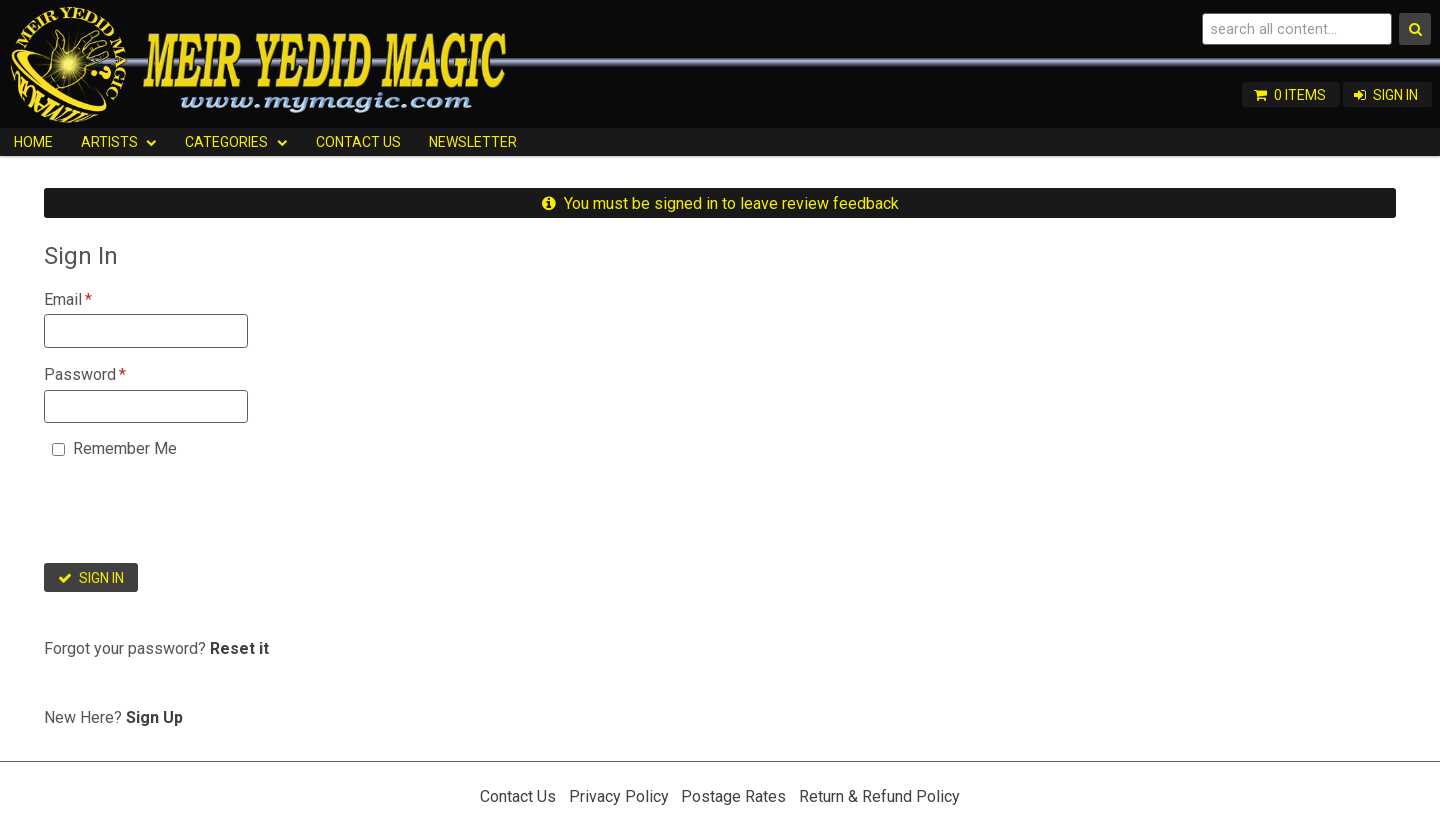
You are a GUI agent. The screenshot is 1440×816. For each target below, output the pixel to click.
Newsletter (473, 142)
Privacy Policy (619, 796)
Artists (109, 142)
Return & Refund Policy (879, 796)
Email (63, 299)
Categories (226, 142)
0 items (1300, 95)
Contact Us (358, 142)
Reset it (239, 648)
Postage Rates (733, 796)
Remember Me (125, 448)
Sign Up (154, 717)
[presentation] (196, 517)
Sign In (1395, 95)
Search (1415, 29)
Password (80, 374)
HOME (33, 142)
